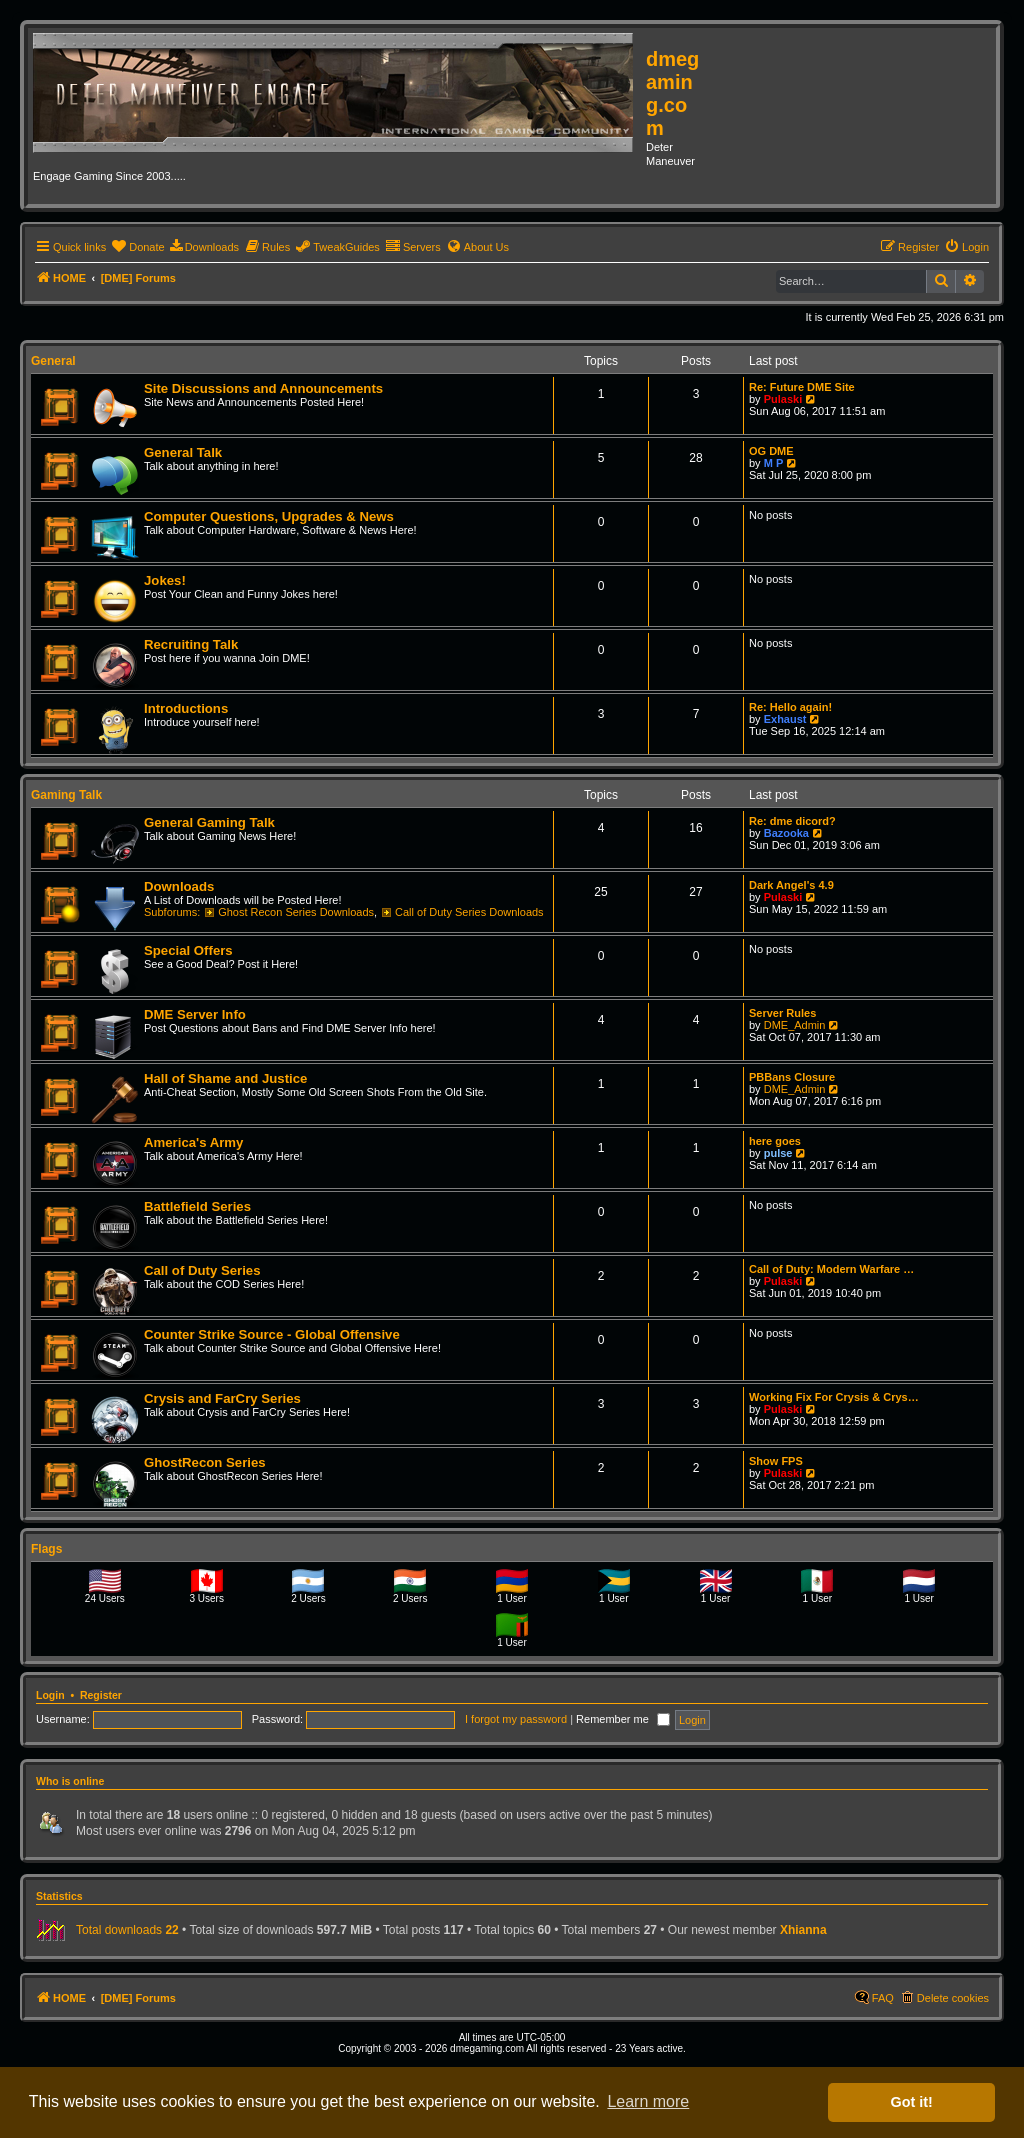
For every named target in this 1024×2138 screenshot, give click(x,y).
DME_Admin (795, 1025)
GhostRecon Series (205, 1462)
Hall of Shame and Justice (225, 1078)
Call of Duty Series (202, 1270)
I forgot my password (516, 1719)
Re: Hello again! (790, 707)
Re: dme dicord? (792, 821)
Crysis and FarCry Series (222, 1398)
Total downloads (127, 1930)
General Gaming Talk (209, 822)
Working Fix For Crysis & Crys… (834, 1397)
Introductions (186, 708)
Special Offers (188, 950)
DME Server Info (195, 1014)
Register (101, 1695)
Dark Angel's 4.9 (791, 885)
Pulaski (783, 399)
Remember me (623, 1719)
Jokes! (165, 580)
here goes (775, 1141)
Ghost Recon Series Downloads (289, 912)
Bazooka (786, 833)
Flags (46, 1549)
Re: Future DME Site (802, 387)
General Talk (183, 452)
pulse (778, 1153)
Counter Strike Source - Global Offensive (272, 1334)
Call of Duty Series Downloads (462, 912)
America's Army (193, 1142)
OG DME (771, 451)
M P (774, 463)
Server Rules (782, 1013)
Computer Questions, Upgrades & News (269, 516)
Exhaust (785, 719)
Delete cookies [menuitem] (953, 1998)
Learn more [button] (648, 2101)
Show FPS (776, 1461)
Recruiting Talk (191, 644)
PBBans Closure (792, 1077)
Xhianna (803, 1930)
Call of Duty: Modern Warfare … (831, 1269)
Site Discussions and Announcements (263, 388)
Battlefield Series (197, 1206)
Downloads (179, 886)
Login (50, 1695)
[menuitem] (137, 247)
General (53, 361)
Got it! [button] (912, 2102)
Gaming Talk (66, 795)
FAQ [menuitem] (883, 1998)
